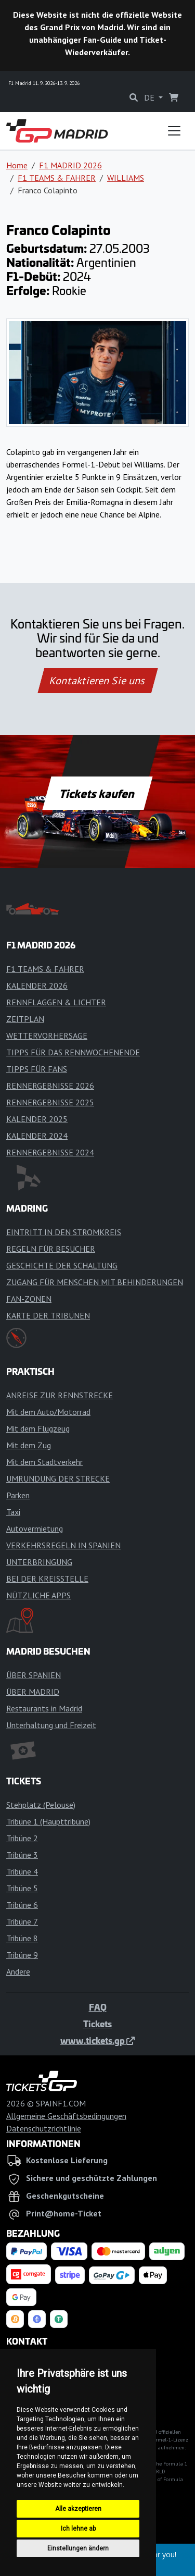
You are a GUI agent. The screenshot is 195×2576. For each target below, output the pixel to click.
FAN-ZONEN (28, 1298)
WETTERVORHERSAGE (46, 1035)
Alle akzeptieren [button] (78, 2508)
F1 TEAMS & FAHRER (57, 177)
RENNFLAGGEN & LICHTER (56, 1002)
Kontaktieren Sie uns (97, 680)
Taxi (13, 1512)
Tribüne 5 (22, 1888)
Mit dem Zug (28, 1445)
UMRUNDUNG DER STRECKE (58, 1478)
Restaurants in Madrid (44, 1708)
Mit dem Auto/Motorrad (48, 1412)
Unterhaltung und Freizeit (51, 1725)
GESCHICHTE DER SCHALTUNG (62, 1265)
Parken (18, 1495)
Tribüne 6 (22, 1905)
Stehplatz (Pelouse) (40, 1804)
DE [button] (150, 97)
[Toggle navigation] (174, 130)
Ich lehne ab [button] (78, 2528)
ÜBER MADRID (32, 1691)
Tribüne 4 (22, 1871)
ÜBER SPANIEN (33, 1675)
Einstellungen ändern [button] (78, 2548)
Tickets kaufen (97, 793)
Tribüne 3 (22, 1855)
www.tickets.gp (97, 2040)
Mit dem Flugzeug (38, 1428)
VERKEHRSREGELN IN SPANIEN (63, 1545)
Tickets (97, 2023)
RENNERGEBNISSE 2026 (50, 1085)
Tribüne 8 (22, 1938)
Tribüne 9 (22, 1955)
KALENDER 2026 (37, 985)
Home (17, 165)
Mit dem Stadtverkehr (44, 1462)
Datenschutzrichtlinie (43, 2128)
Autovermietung (34, 1528)
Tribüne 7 (22, 1921)
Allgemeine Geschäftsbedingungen (66, 2116)
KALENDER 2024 (37, 1135)
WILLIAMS (125, 177)
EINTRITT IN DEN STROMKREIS (63, 1232)
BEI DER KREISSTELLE (47, 1578)
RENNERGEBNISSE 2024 (50, 1152)
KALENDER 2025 (37, 1119)
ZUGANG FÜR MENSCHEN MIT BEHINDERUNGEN (94, 1282)
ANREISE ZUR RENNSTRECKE (59, 1395)
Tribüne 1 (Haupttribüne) (48, 1821)
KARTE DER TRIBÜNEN (48, 1315)
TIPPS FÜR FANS (36, 1069)
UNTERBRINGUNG (39, 1562)
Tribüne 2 (22, 1838)
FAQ (98, 2007)
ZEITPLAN (25, 1019)
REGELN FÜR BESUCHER (50, 1248)
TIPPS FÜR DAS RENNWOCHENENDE (73, 1052)
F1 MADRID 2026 (70, 165)
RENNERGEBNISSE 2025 (50, 1102)
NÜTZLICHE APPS (38, 1595)
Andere (18, 1971)
